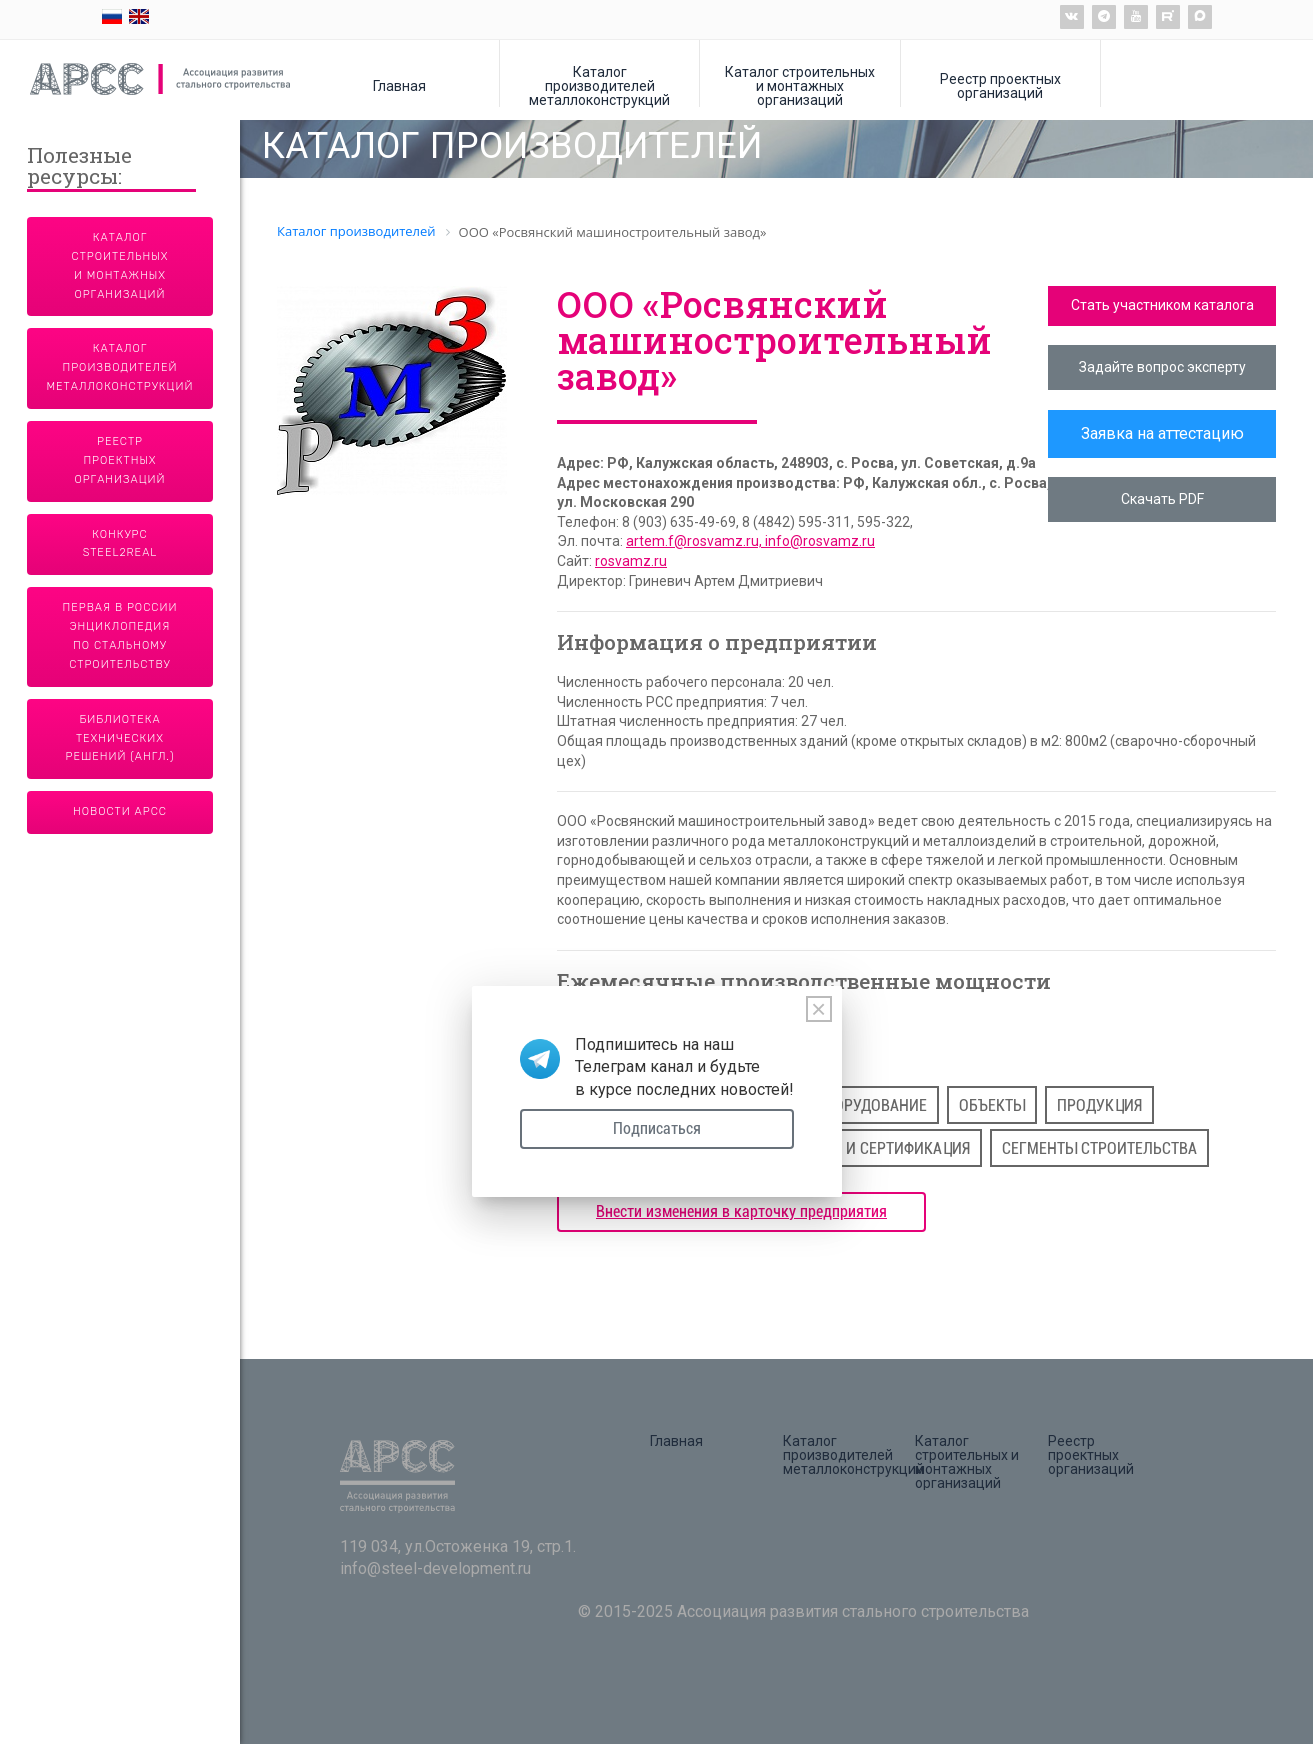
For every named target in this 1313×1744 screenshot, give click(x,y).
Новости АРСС (120, 811)
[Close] (819, 1009)
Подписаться (657, 1128)
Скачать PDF (1162, 499)
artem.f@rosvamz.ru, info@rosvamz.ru (750, 541)
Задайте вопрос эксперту (1162, 367)
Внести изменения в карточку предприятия (741, 1211)
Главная (399, 85)
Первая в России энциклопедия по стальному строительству (120, 636)
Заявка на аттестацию (1162, 433)
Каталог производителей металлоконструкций (599, 85)
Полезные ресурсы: (79, 167)
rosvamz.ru (631, 561)
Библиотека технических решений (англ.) (120, 738)
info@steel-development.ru (435, 1568)
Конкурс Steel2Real (120, 544)
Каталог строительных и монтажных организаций (800, 85)
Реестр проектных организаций (1000, 85)
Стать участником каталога (1162, 305)
